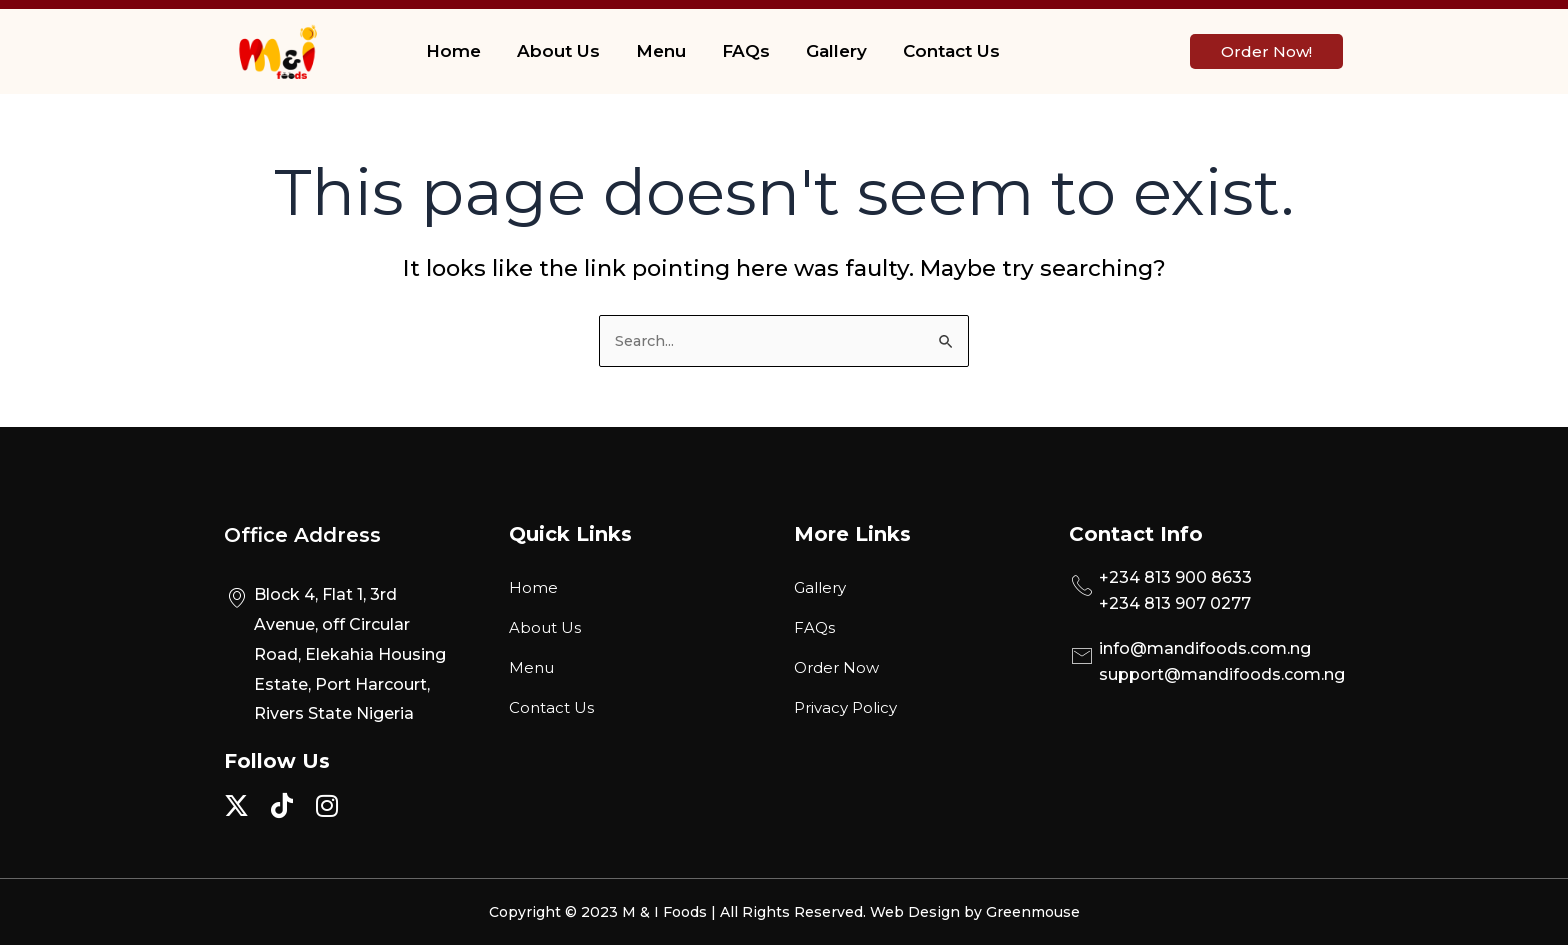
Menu (661, 51)
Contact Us (951, 51)
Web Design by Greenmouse (975, 912)
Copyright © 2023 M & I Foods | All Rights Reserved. (679, 912)
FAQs (746, 51)
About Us (558, 51)
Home (453, 51)
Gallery (836, 51)
